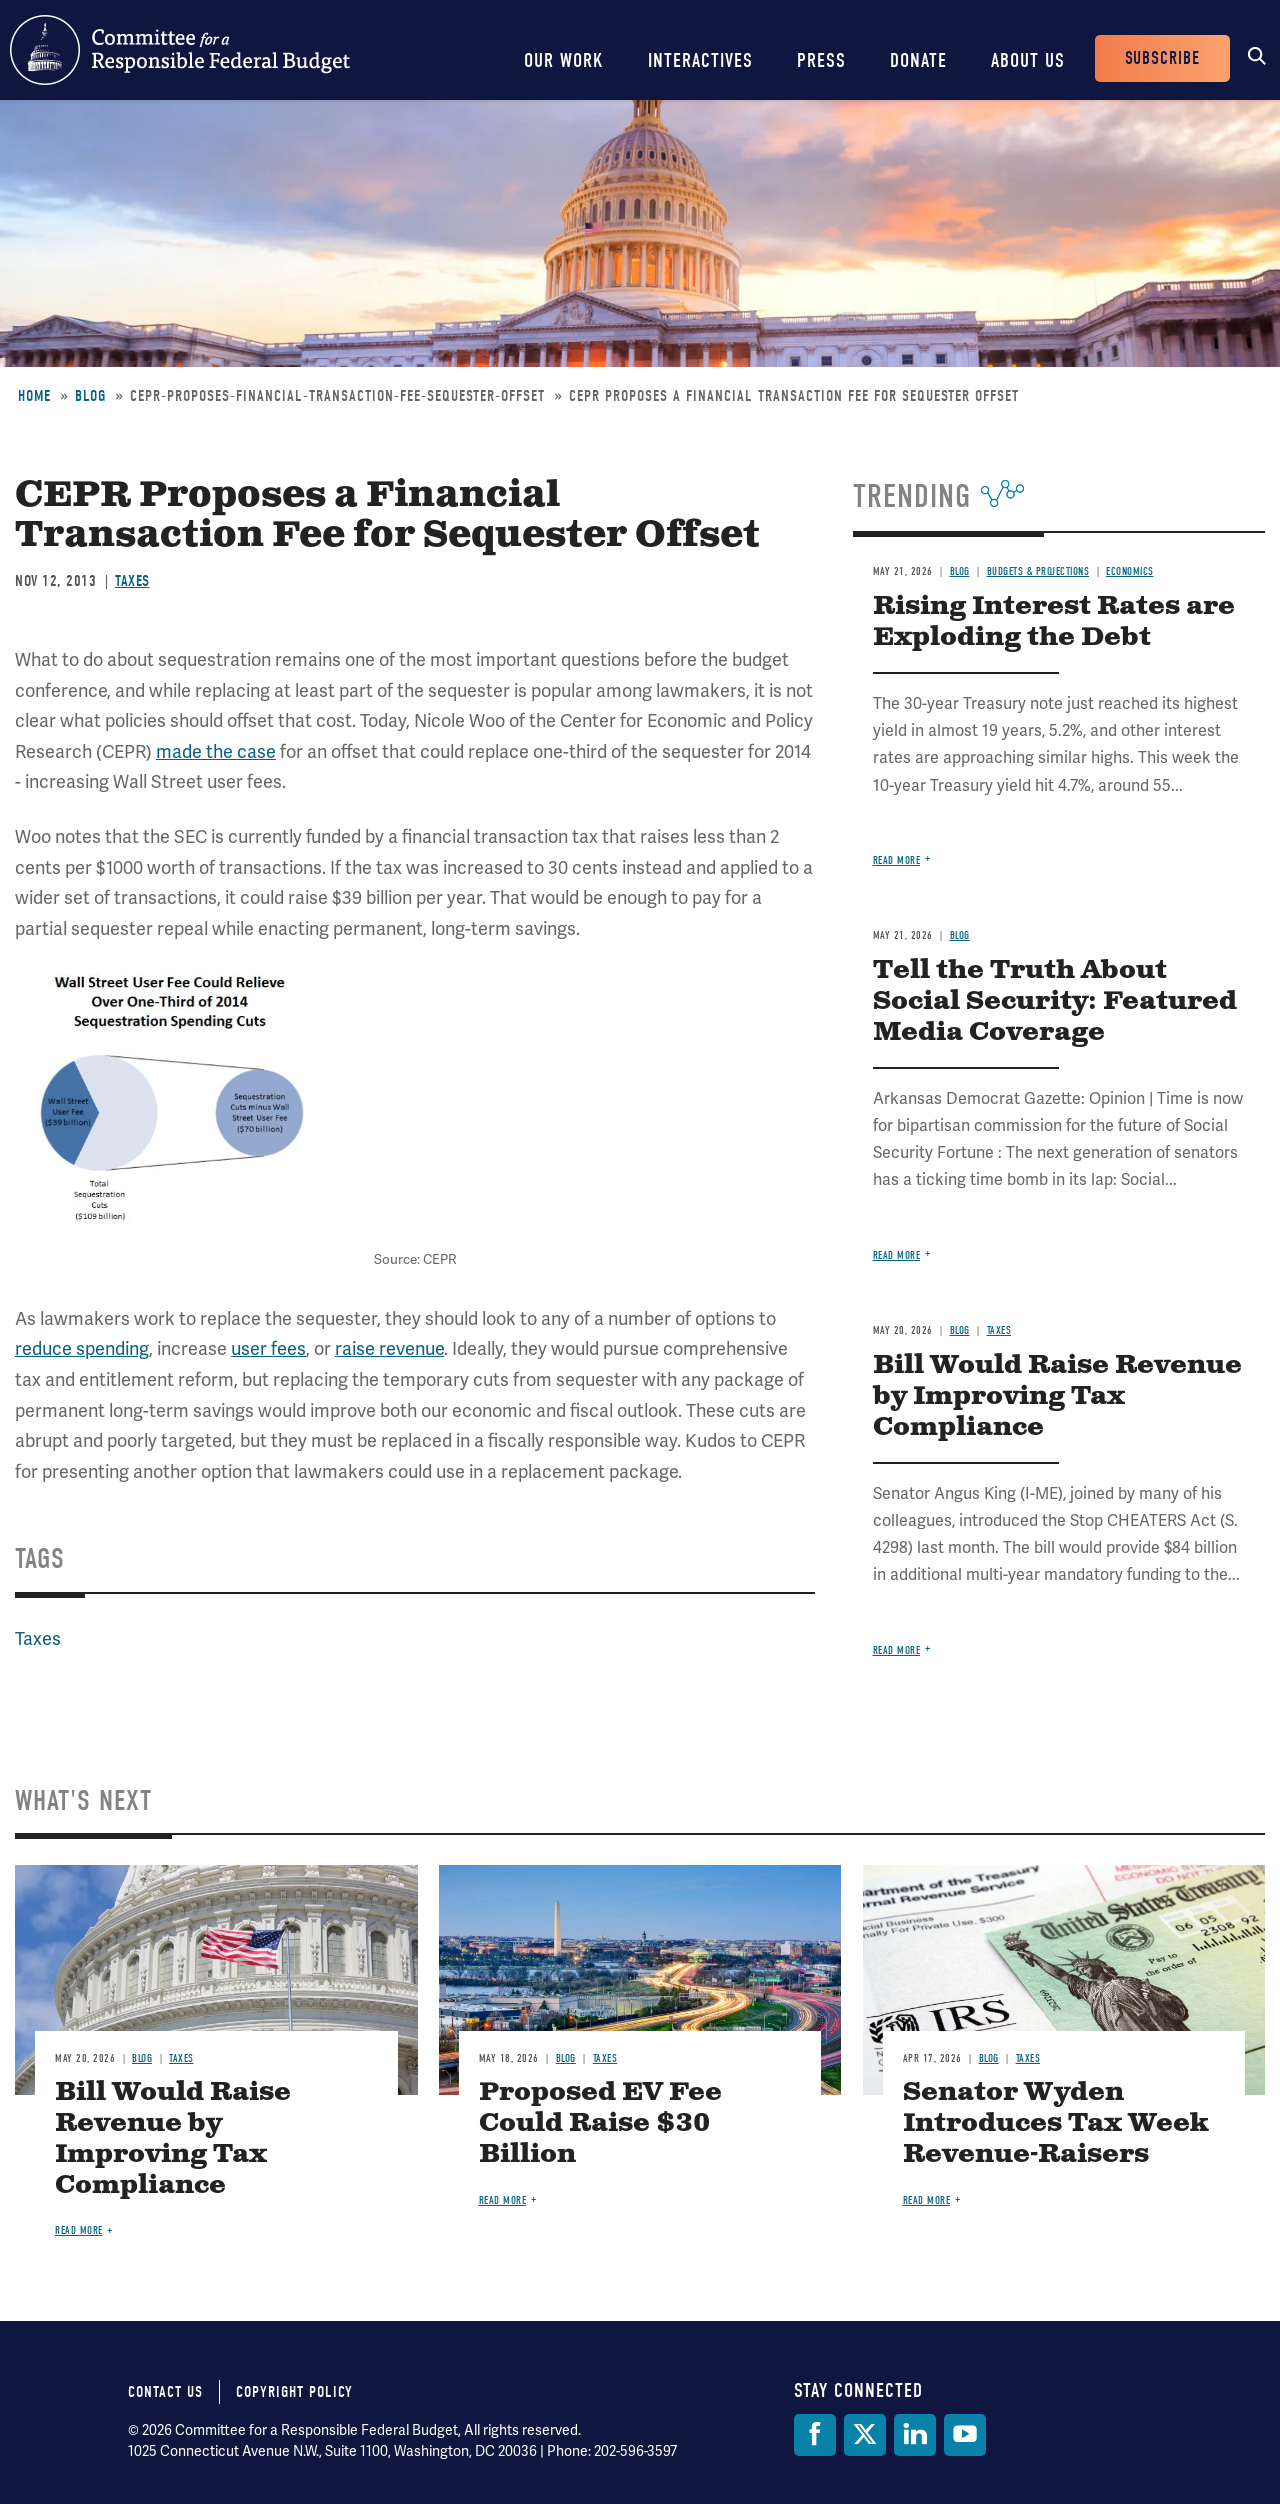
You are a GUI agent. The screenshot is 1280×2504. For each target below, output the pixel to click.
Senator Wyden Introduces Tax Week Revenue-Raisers (1056, 2123)
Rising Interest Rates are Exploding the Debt (1054, 622)
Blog (90, 396)
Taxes (132, 581)
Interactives (700, 60)
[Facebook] (815, 2435)
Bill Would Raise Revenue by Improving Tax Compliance (1057, 1396)
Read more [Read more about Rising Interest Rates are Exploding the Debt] (897, 860)
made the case (216, 751)
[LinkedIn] (915, 2435)
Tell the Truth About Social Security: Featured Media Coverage (1055, 1001)
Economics (1130, 571)
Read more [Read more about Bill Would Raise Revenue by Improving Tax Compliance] (897, 1650)
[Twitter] (865, 2435)
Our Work (564, 60)
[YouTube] (965, 2435)
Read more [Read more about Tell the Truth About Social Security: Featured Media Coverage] (897, 1255)
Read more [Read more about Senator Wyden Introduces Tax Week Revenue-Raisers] (927, 2200)
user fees (268, 1348)
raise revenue (389, 1348)
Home (34, 396)
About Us (1028, 60)
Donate (918, 60)
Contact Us (165, 2392)
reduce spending (82, 1348)
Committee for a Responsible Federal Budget (180, 50)
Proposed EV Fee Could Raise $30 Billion (600, 2123)
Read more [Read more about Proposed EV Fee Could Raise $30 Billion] (503, 2200)
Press (821, 60)
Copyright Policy (294, 2392)
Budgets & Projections (1038, 571)
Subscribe (1162, 58)
